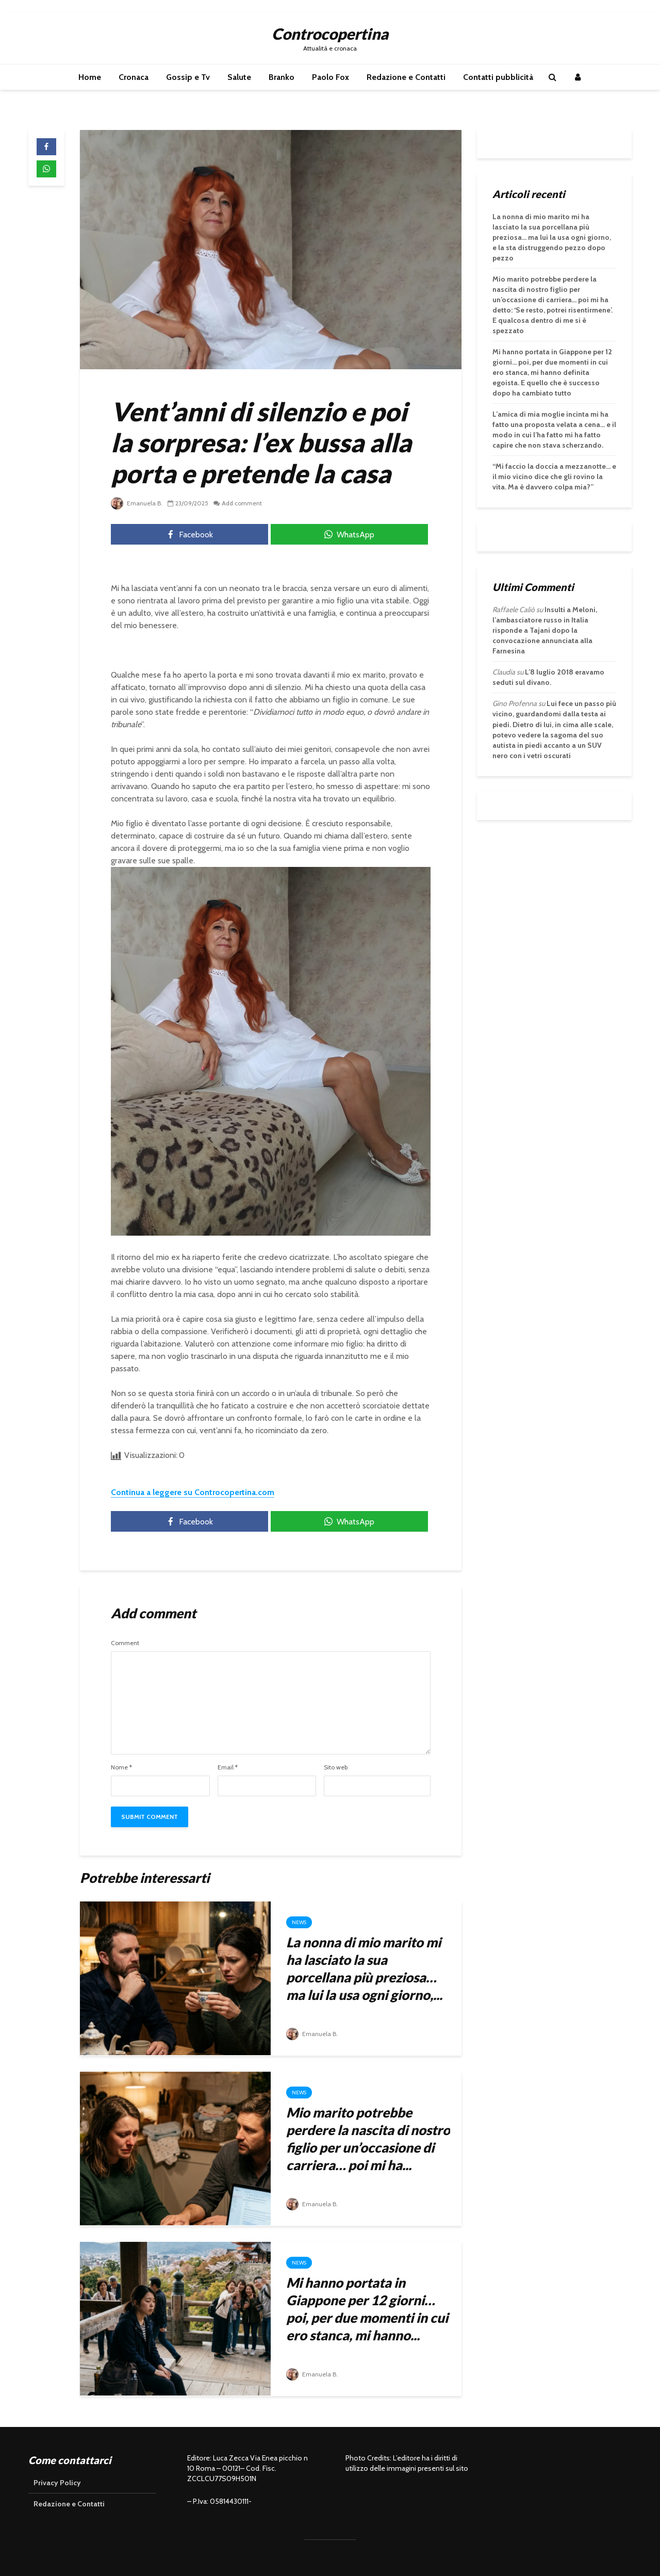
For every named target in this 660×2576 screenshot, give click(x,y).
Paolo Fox (330, 77)
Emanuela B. (136, 503)
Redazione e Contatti (406, 77)
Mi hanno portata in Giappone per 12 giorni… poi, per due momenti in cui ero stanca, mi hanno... (367, 2308)
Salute (239, 77)
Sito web (336, 1767)
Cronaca (133, 77)
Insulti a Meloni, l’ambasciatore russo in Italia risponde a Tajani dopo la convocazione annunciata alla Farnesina (544, 630)
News (299, 1922)
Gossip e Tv (188, 77)
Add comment (242, 503)
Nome (121, 1767)
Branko (281, 77)
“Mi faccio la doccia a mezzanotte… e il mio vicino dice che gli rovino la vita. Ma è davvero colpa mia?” (554, 476)
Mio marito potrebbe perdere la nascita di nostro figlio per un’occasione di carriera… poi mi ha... (368, 2138)
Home (89, 77)
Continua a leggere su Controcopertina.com (192, 1492)
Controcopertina (330, 33)
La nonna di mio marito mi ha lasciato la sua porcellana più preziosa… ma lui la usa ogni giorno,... (364, 1968)
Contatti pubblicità (498, 77)
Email (228, 1767)
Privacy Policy (57, 2482)
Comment (125, 1643)
